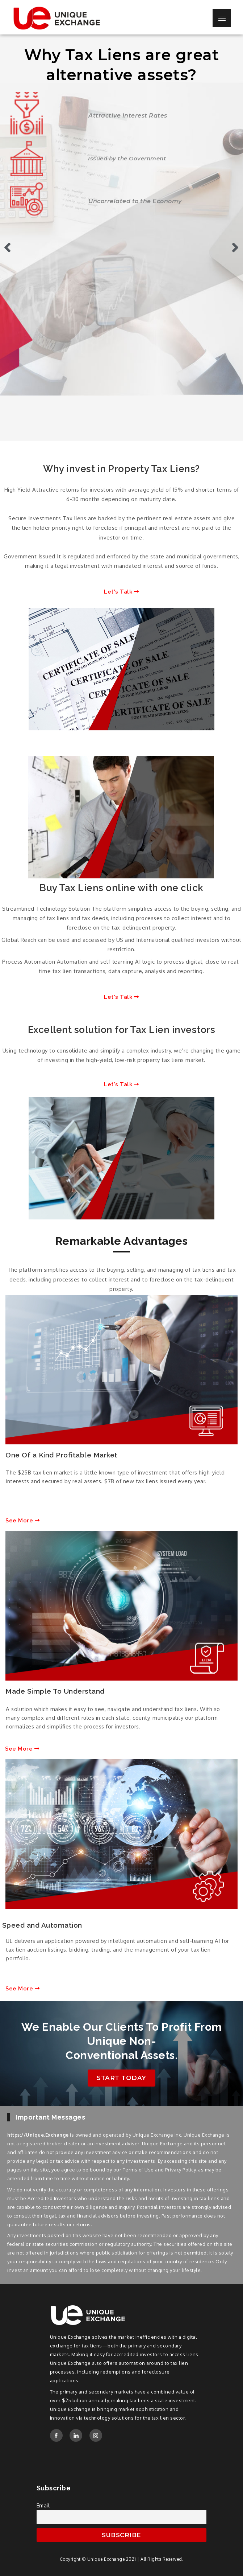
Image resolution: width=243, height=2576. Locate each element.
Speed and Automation (42, 1925)
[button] (121, 591)
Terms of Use (138, 2170)
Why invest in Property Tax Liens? (121, 468)
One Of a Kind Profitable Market (61, 1455)
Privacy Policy (180, 2170)
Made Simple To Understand (55, 1691)
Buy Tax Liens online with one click (121, 887)
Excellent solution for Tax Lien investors (121, 1029)
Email (43, 2505)
